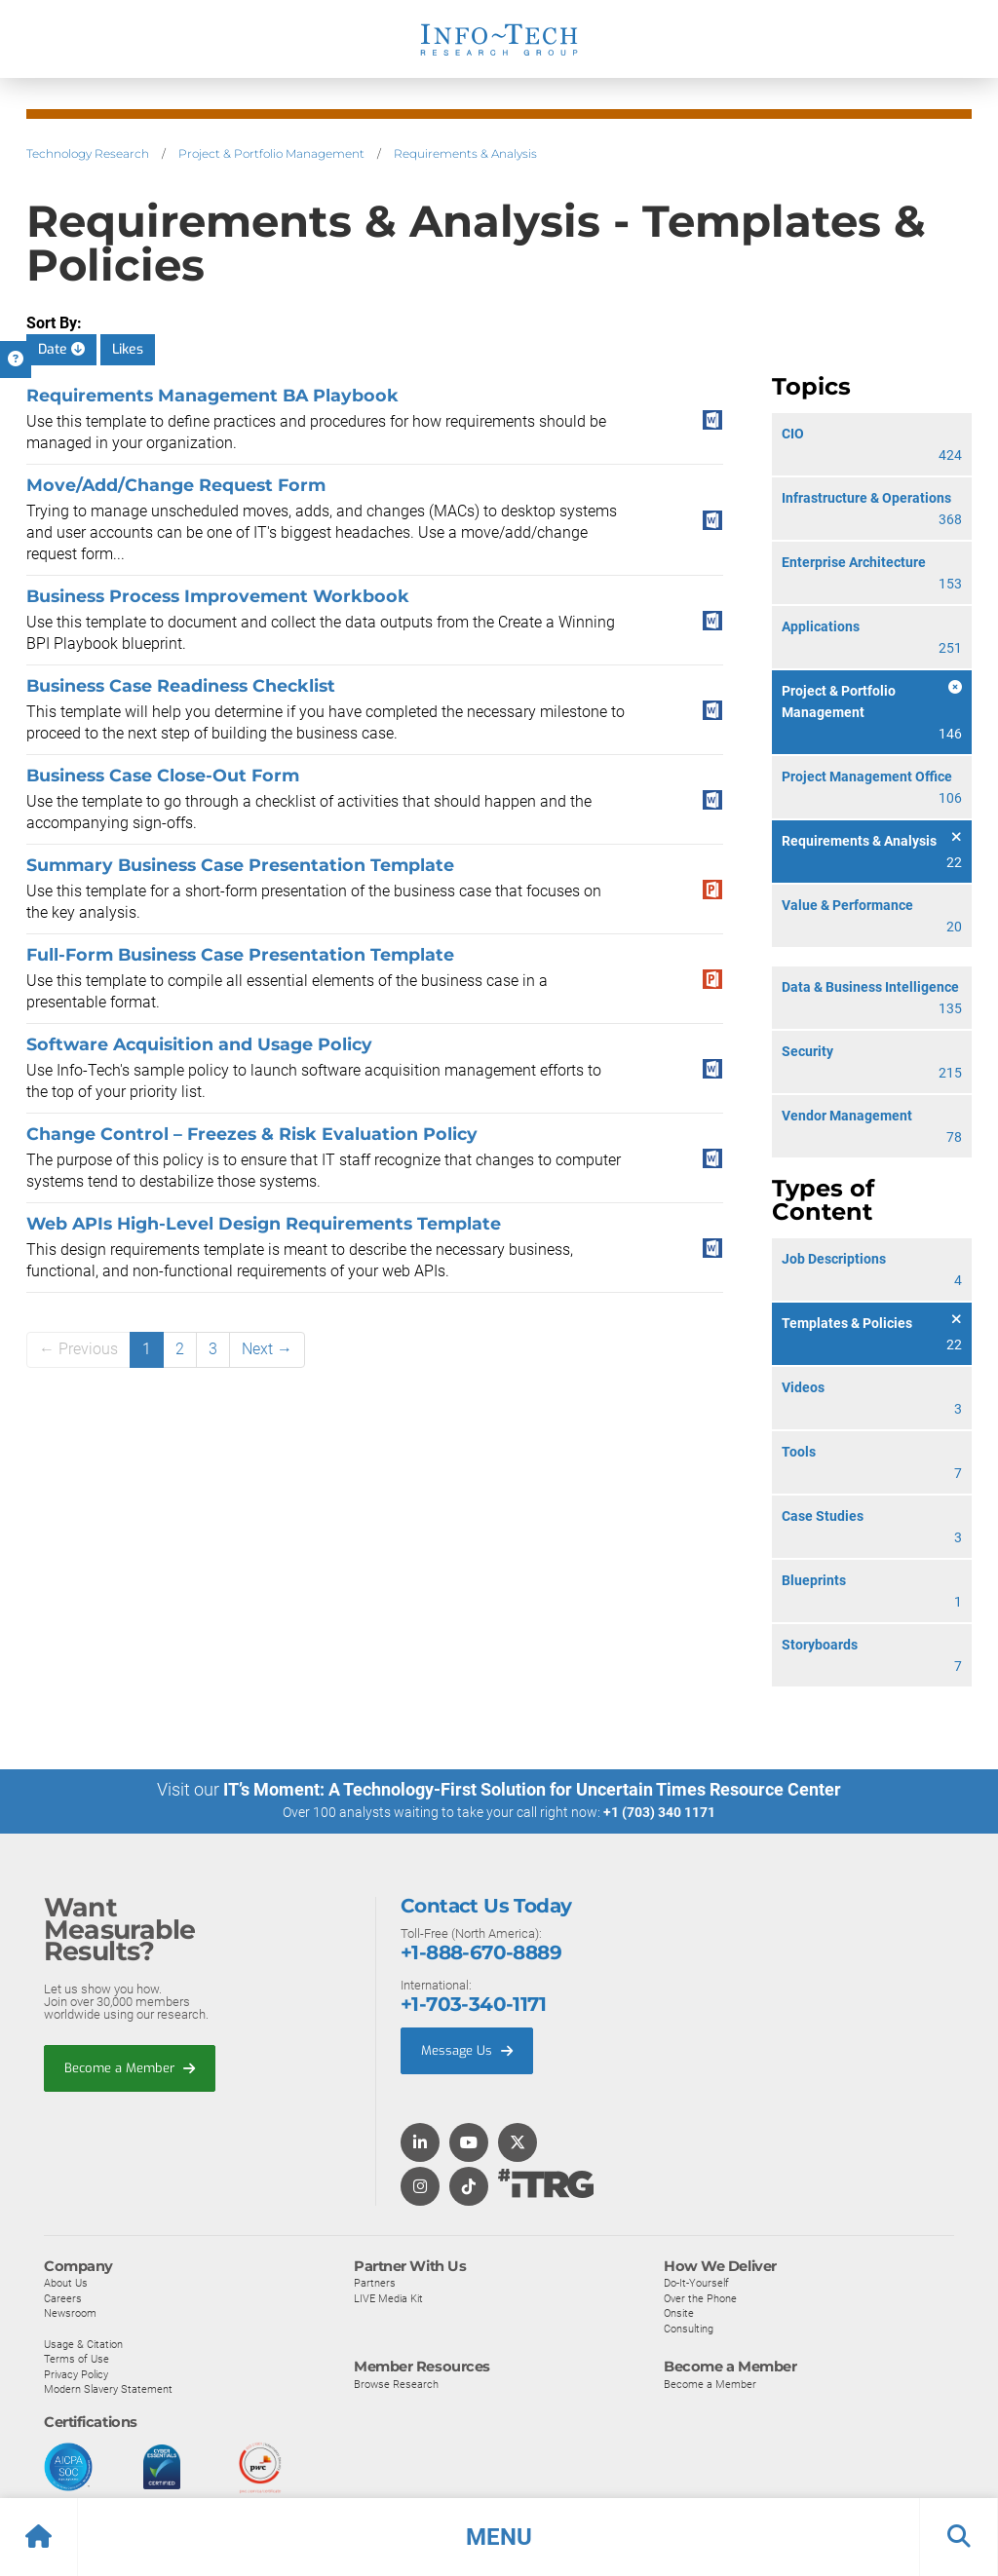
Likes (127, 349)
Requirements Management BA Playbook (212, 395)
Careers (63, 2297)
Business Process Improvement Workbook (217, 596)
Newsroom (70, 2313)
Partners (375, 2282)
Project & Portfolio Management (271, 153)
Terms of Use (76, 2358)
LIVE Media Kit (388, 2297)
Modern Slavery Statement (108, 2389)
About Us (66, 2282)
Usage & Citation (83, 2343)
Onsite (679, 2313)
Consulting (688, 2327)
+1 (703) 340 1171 (659, 1812)
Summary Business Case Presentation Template (240, 864)
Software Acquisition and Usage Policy (199, 1044)
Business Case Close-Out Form (162, 775)
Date (61, 349)
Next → (267, 1349)
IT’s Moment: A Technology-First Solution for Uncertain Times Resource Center (532, 1789)
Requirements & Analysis (465, 153)
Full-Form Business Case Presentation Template (240, 954)
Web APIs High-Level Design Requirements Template (263, 1223)
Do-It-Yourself (696, 2282)
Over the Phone (700, 2297)
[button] (499, 2537)
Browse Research (396, 2383)
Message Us (467, 2049)
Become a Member (129, 2067)
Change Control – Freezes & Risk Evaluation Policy (252, 1133)
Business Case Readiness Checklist (180, 685)
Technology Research (87, 153)
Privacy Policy (76, 2373)
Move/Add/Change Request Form (176, 484)
